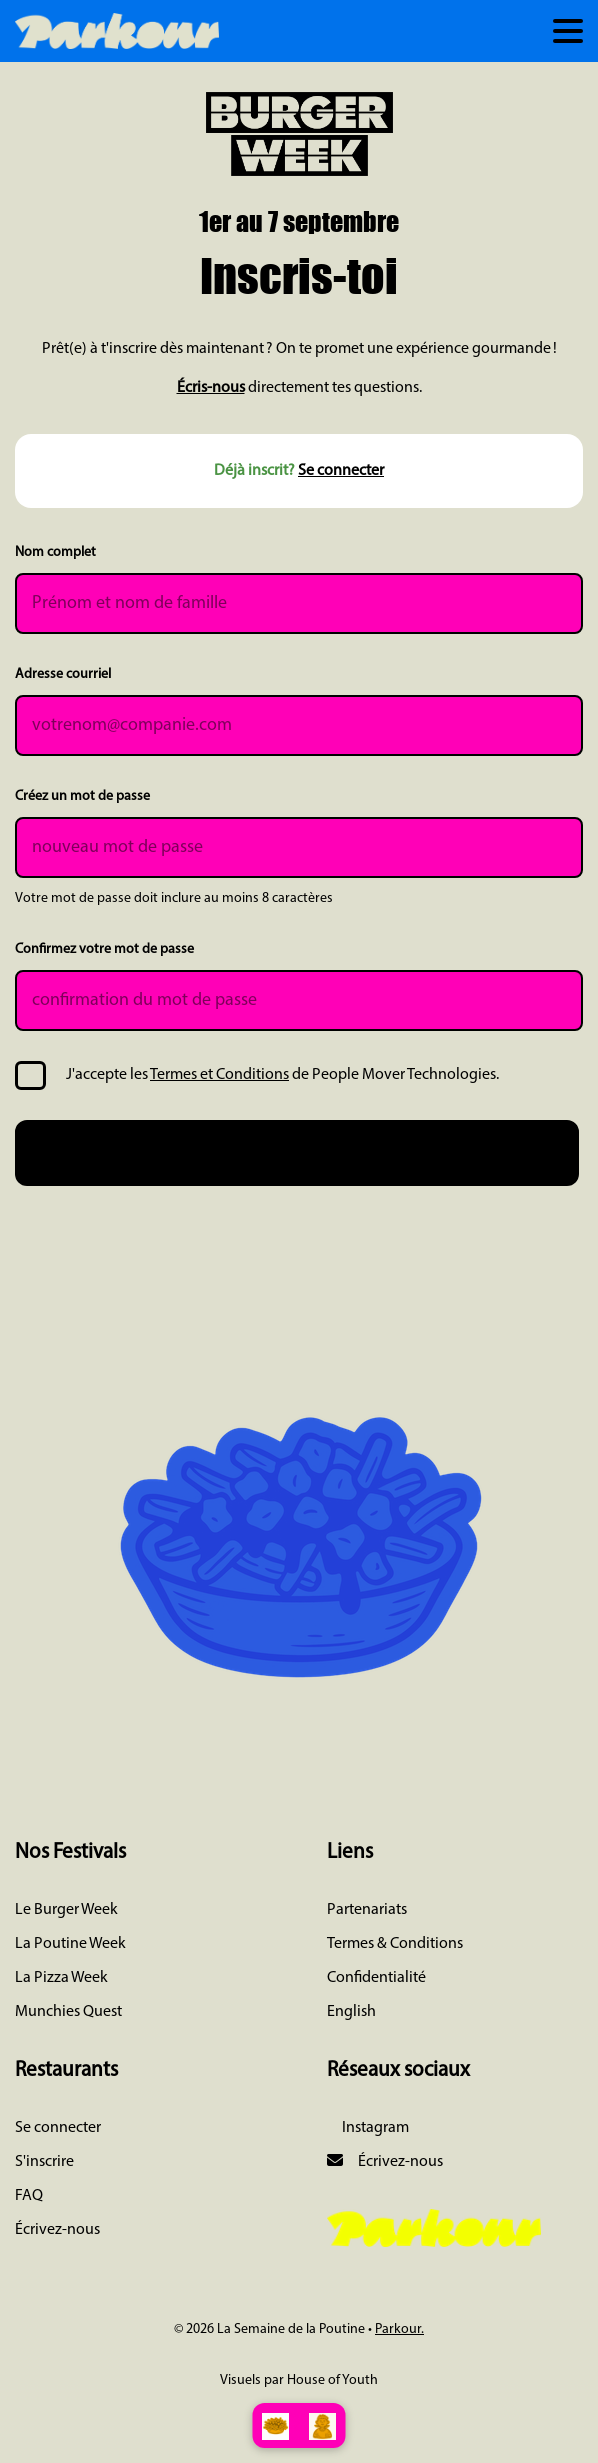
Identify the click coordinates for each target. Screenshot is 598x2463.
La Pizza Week (61, 1978)
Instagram (374, 2128)
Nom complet (55, 552)
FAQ (29, 2196)
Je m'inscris (297, 1151)
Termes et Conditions (219, 1075)
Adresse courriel (63, 674)
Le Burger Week (66, 1910)
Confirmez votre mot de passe (104, 949)
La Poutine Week (70, 1944)
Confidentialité (376, 1978)
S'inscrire (44, 2162)
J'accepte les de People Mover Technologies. (282, 1075)
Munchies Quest (68, 2012)
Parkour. (399, 2329)
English (351, 2012)
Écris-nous (211, 388)
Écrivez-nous (57, 2230)
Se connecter (341, 471)
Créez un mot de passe (82, 796)
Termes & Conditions (395, 1944)
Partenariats (367, 1910)
